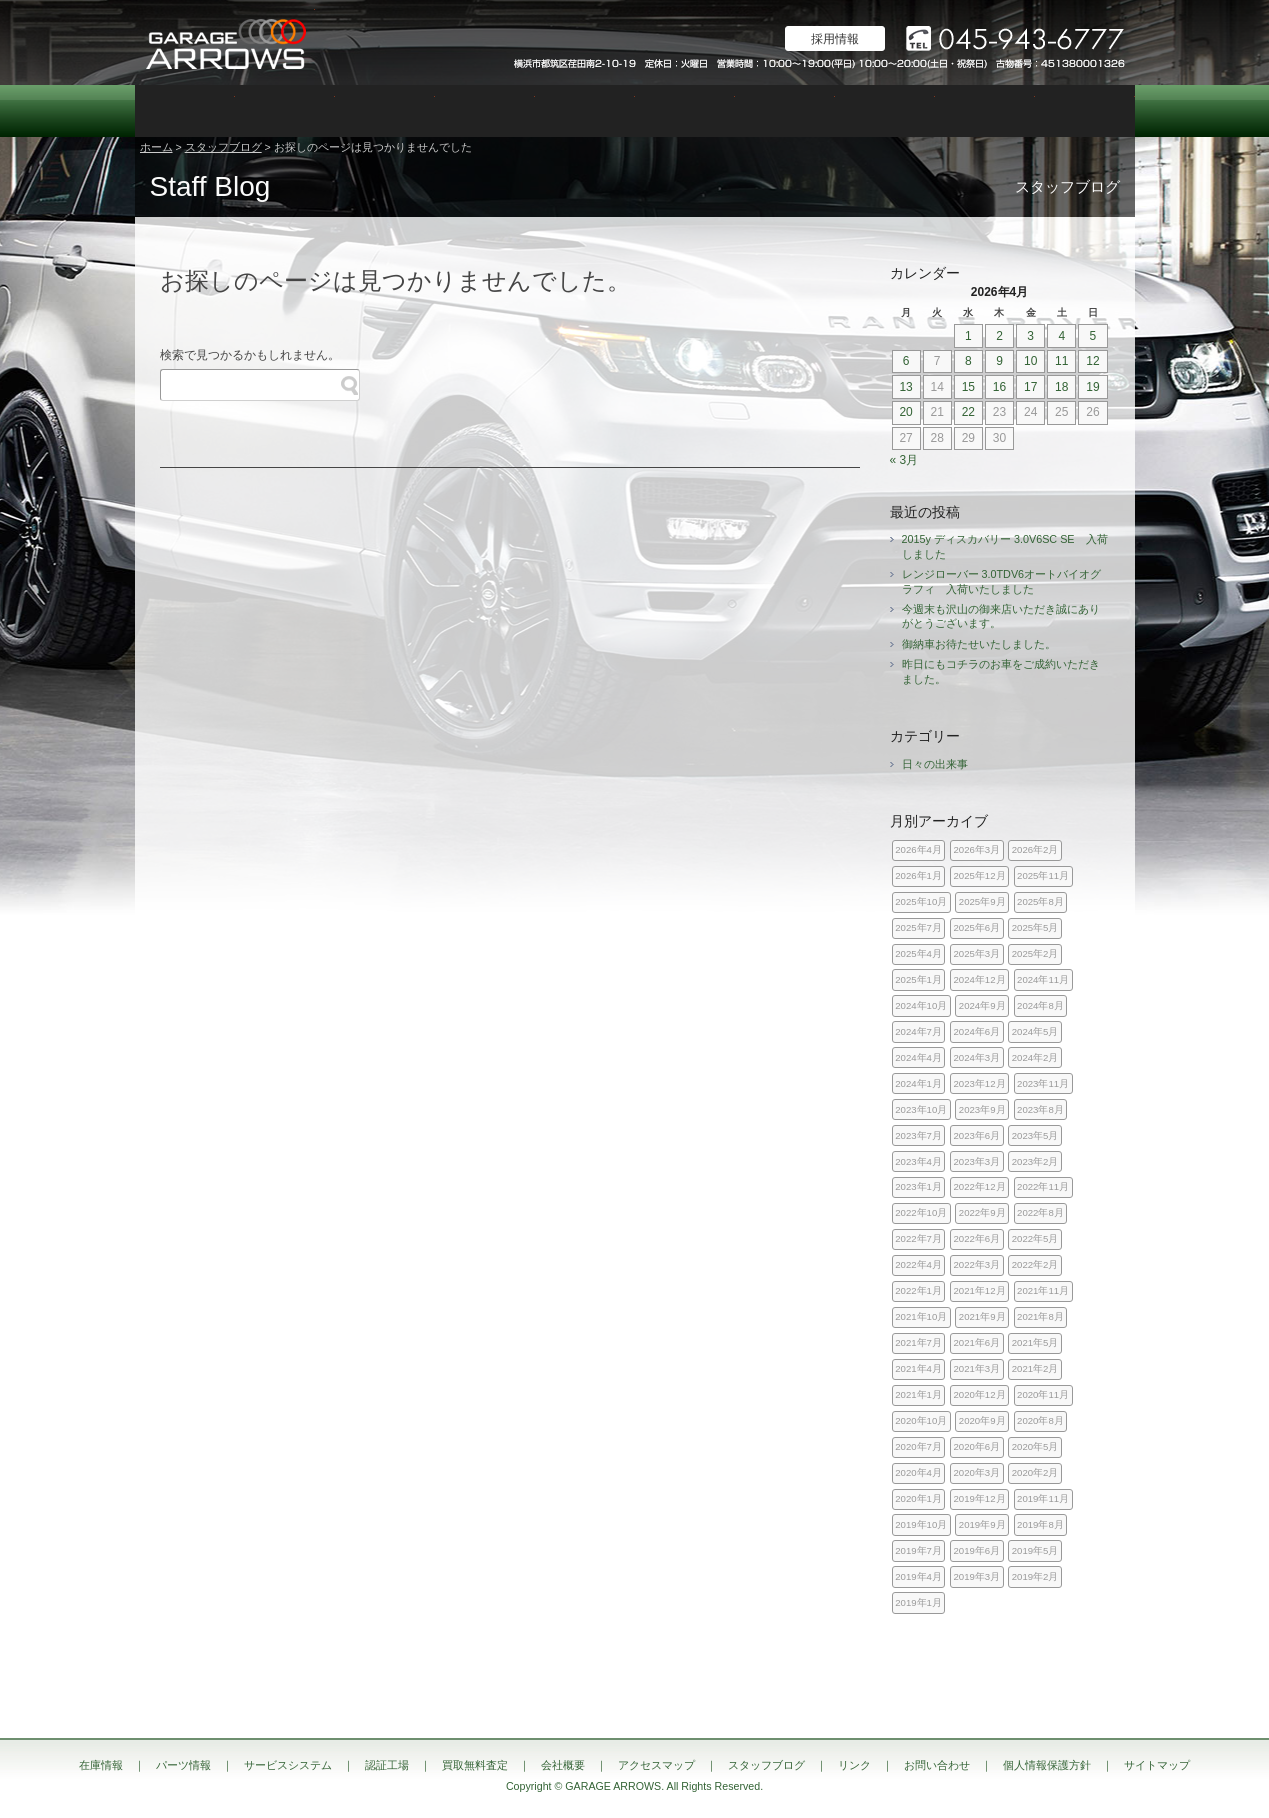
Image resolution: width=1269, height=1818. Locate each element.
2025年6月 (977, 927)
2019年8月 (1040, 1524)
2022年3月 (977, 1264)
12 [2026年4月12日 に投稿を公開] (1092, 361)
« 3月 (904, 460)
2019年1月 (918, 1602)
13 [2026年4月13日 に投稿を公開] (905, 387)
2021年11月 (1043, 1290)
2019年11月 (1043, 1498)
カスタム (585, 111)
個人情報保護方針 (1047, 1765)
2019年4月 (918, 1576)
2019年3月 (977, 1576)
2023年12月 (980, 1083)
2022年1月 (918, 1290)
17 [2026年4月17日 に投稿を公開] (1030, 387)
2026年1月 (918, 875)
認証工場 (485, 111)
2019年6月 (977, 1550)
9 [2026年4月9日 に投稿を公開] (999, 361)
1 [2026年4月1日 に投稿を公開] (968, 336)
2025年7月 (918, 927)
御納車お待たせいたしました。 (979, 644)
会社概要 (785, 111)
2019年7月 (918, 1550)
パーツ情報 (285, 111)
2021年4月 (918, 1368)
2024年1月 (918, 1083)
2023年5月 (1035, 1135)
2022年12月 (980, 1186)
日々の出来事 (935, 764)
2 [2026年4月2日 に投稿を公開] (999, 336)
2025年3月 (977, 953)
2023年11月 (1043, 1083)
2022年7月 (918, 1238)
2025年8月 (1040, 901)
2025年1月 (918, 979)
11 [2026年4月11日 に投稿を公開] (1061, 361)
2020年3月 (977, 1472)
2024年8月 (1040, 1005)
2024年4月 (918, 1057)
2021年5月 (1035, 1342)
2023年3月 (977, 1161)
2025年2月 (1035, 953)
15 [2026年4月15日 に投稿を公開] (968, 387)
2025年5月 (1035, 927)
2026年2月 (1035, 849)
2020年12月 (980, 1394)
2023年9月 (982, 1109)
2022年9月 (982, 1212)
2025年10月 (921, 901)
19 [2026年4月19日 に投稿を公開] (1092, 387)
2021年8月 (1040, 1316)
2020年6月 (977, 1446)
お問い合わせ (1085, 111)
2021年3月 (977, 1368)
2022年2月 (1035, 1264)
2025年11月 (1043, 875)
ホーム (156, 147)
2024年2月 (1035, 1057)
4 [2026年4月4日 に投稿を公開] (1061, 336)
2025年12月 (980, 875)
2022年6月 (977, 1238)
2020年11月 (1043, 1394)
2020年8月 (1040, 1420)
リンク (854, 1765)
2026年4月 (918, 849)
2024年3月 (977, 1057)
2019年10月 (921, 1524)
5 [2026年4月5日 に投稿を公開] (1093, 336)
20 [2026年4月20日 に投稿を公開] (905, 412)
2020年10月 (921, 1420)
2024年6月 (977, 1031)
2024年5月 (1035, 1031)
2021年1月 (918, 1394)
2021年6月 (977, 1342)
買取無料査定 (685, 111)
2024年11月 (1043, 979)
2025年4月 (918, 953)
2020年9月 (982, 1420)
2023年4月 (918, 1161)
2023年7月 (918, 1135)
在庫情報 (185, 111)
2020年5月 (1035, 1446)
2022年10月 (921, 1212)
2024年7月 (918, 1031)
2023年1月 (918, 1186)
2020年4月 (918, 1472)
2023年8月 (1040, 1109)
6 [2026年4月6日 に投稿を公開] (906, 361)
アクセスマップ (885, 111)
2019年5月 (1035, 1550)
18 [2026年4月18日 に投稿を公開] (1061, 387)
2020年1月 (918, 1498)
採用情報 (835, 39)
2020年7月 (918, 1446)
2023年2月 (1035, 1161)
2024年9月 (982, 1005)
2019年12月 (980, 1498)
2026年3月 (977, 849)
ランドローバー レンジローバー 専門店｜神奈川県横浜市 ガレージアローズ (225, 42)
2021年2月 (1035, 1368)
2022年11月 (1043, 1186)
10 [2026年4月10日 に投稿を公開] (1030, 361)
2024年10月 (921, 1005)
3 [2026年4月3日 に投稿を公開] (1030, 336)
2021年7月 (918, 1342)
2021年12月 (980, 1290)
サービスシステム (385, 111)
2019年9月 (982, 1524)
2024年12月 (980, 979)
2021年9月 (982, 1316)
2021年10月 (921, 1316)
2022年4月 (918, 1264)
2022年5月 (1035, 1238)
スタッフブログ (985, 111)
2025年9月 (982, 901)
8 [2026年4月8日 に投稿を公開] (968, 361)
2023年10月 (921, 1109)
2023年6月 (977, 1135)
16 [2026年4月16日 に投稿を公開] (999, 387)
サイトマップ (1157, 1765)
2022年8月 (1040, 1212)
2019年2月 (1035, 1576)
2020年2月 (1035, 1472)
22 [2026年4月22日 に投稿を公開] (968, 412)
